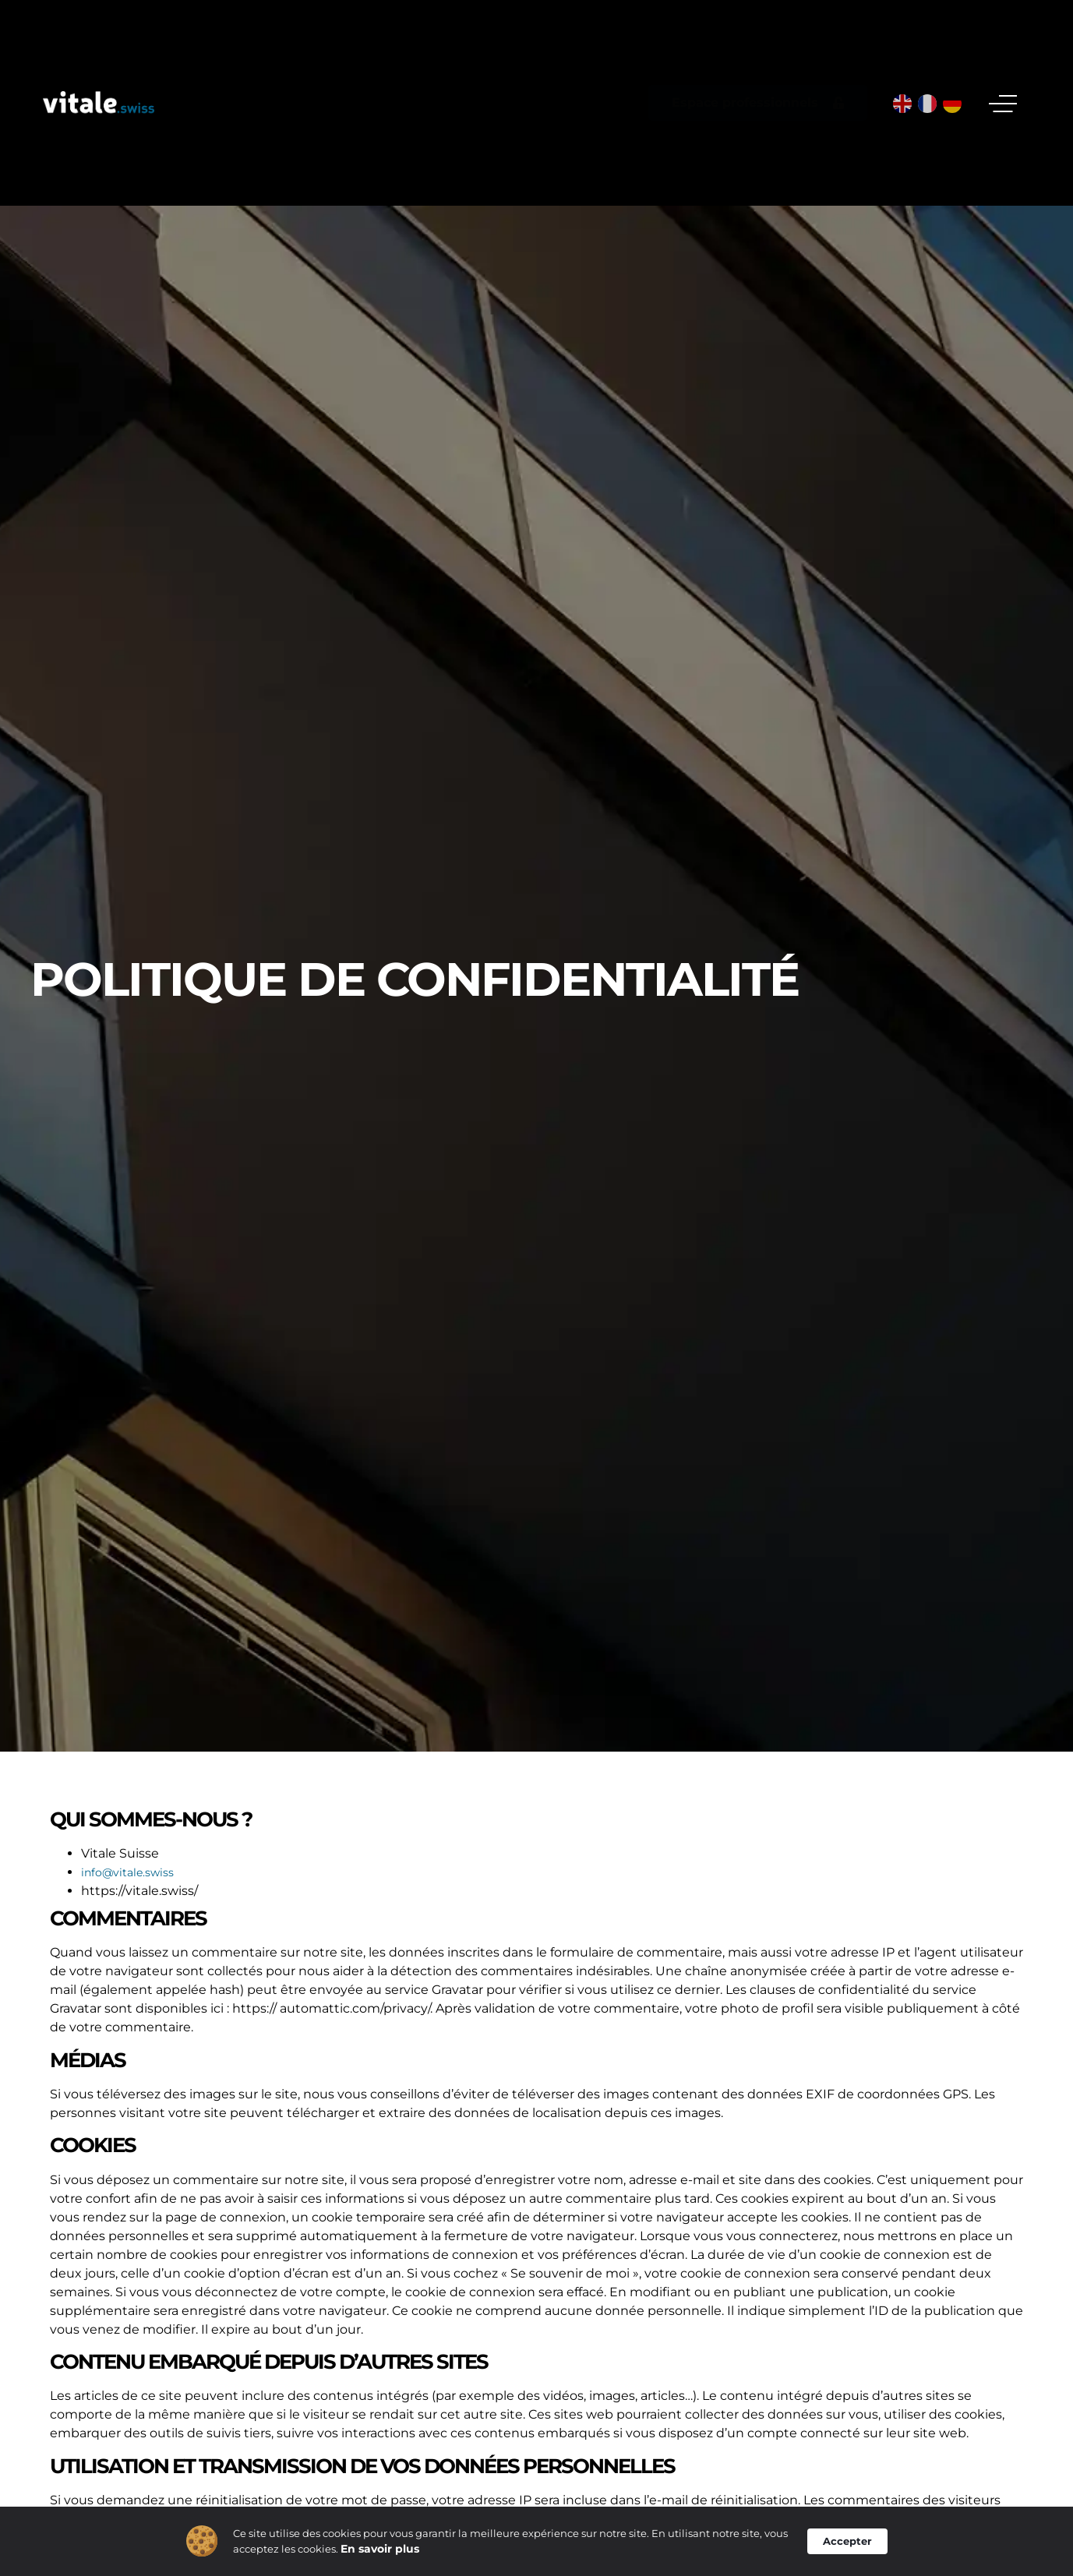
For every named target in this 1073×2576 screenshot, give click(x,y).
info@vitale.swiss (127, 1872)
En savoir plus (380, 2553)
